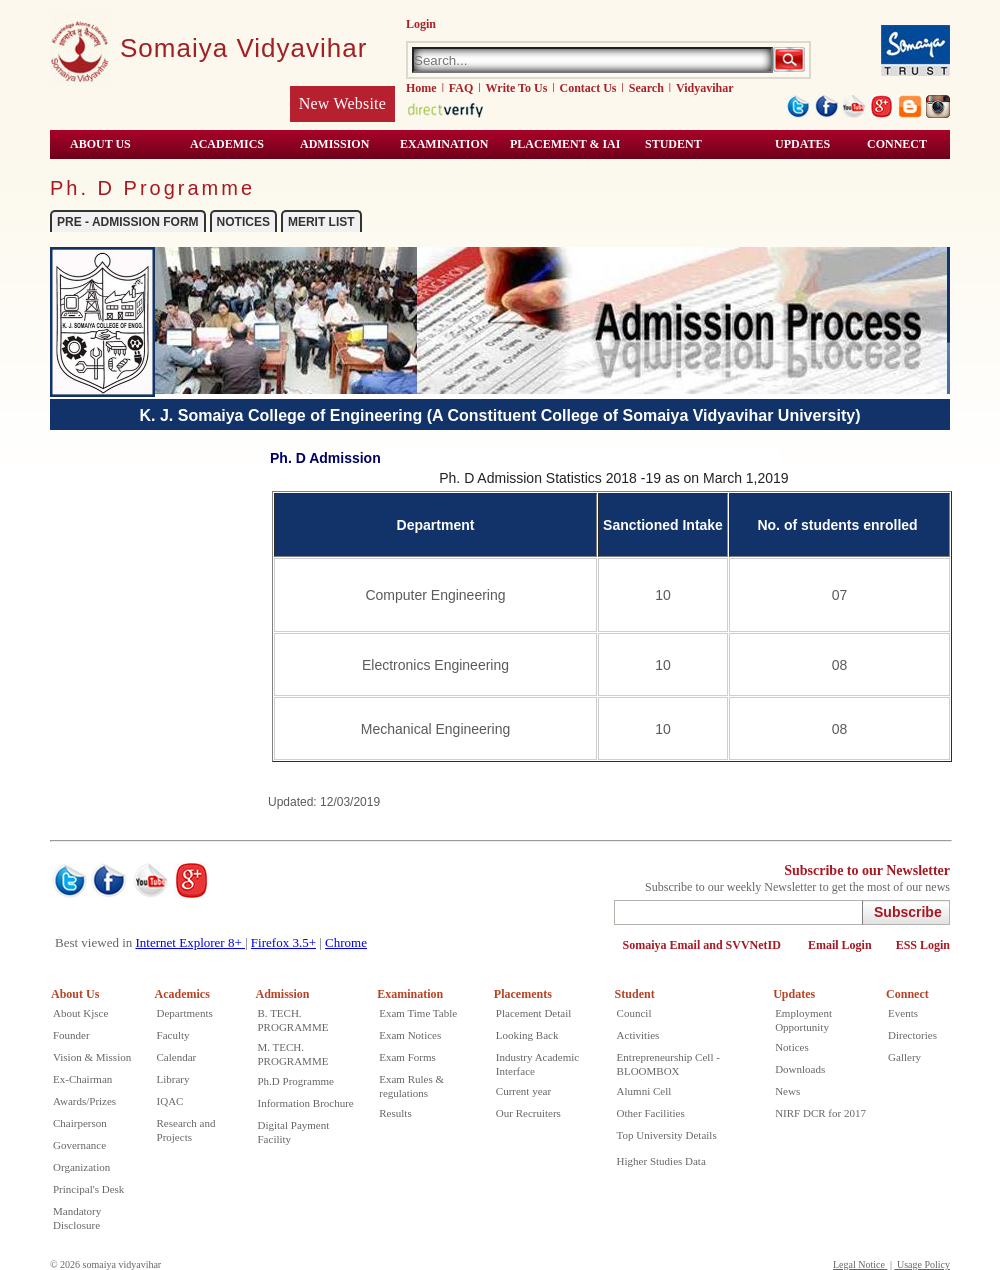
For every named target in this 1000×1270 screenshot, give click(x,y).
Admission (283, 994)
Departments (185, 1013)
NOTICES (243, 222)
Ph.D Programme (296, 1081)
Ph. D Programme (152, 188)
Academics (182, 994)
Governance (79, 1145)
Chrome (346, 942)
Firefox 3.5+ (283, 942)
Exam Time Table (418, 1013)
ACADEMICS (227, 144)
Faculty (173, 1035)
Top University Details (667, 1135)
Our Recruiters (528, 1113)
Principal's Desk (88, 1189)
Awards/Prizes (84, 1101)
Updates (802, 144)
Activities (638, 1035)
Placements (523, 994)
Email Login (840, 945)
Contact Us (588, 88)
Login (421, 24)
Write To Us (517, 88)
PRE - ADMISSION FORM (128, 222)
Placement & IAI (565, 144)
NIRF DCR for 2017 (820, 1113)
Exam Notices (410, 1035)
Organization (81, 1167)
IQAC (170, 1101)
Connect (907, 994)
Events (903, 1013)
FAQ (461, 88)
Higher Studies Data (661, 1161)
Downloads (800, 1069)
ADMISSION (334, 144)
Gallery (904, 1057)
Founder (71, 1035)
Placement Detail (533, 1013)
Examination (444, 144)
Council (634, 1013)
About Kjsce (80, 1013)
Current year (523, 1091)
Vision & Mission (92, 1057)
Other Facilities (651, 1113)
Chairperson (80, 1123)
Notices (792, 1047)
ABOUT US (100, 144)
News (787, 1091)
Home (421, 88)
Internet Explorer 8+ (190, 942)
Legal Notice (860, 1264)
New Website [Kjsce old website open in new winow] (342, 103)
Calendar (177, 1057)
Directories (912, 1035)
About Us (75, 994)
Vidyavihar (705, 88)
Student (635, 994)
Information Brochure (306, 1103)
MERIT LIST (321, 222)
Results (395, 1113)
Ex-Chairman (82, 1079)
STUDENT (673, 144)
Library (173, 1079)
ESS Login (923, 945)
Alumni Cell (644, 1091)
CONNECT (897, 144)
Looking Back (527, 1035)
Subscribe (908, 912)
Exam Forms (407, 1057)
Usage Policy (922, 1264)
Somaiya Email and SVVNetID (703, 945)
